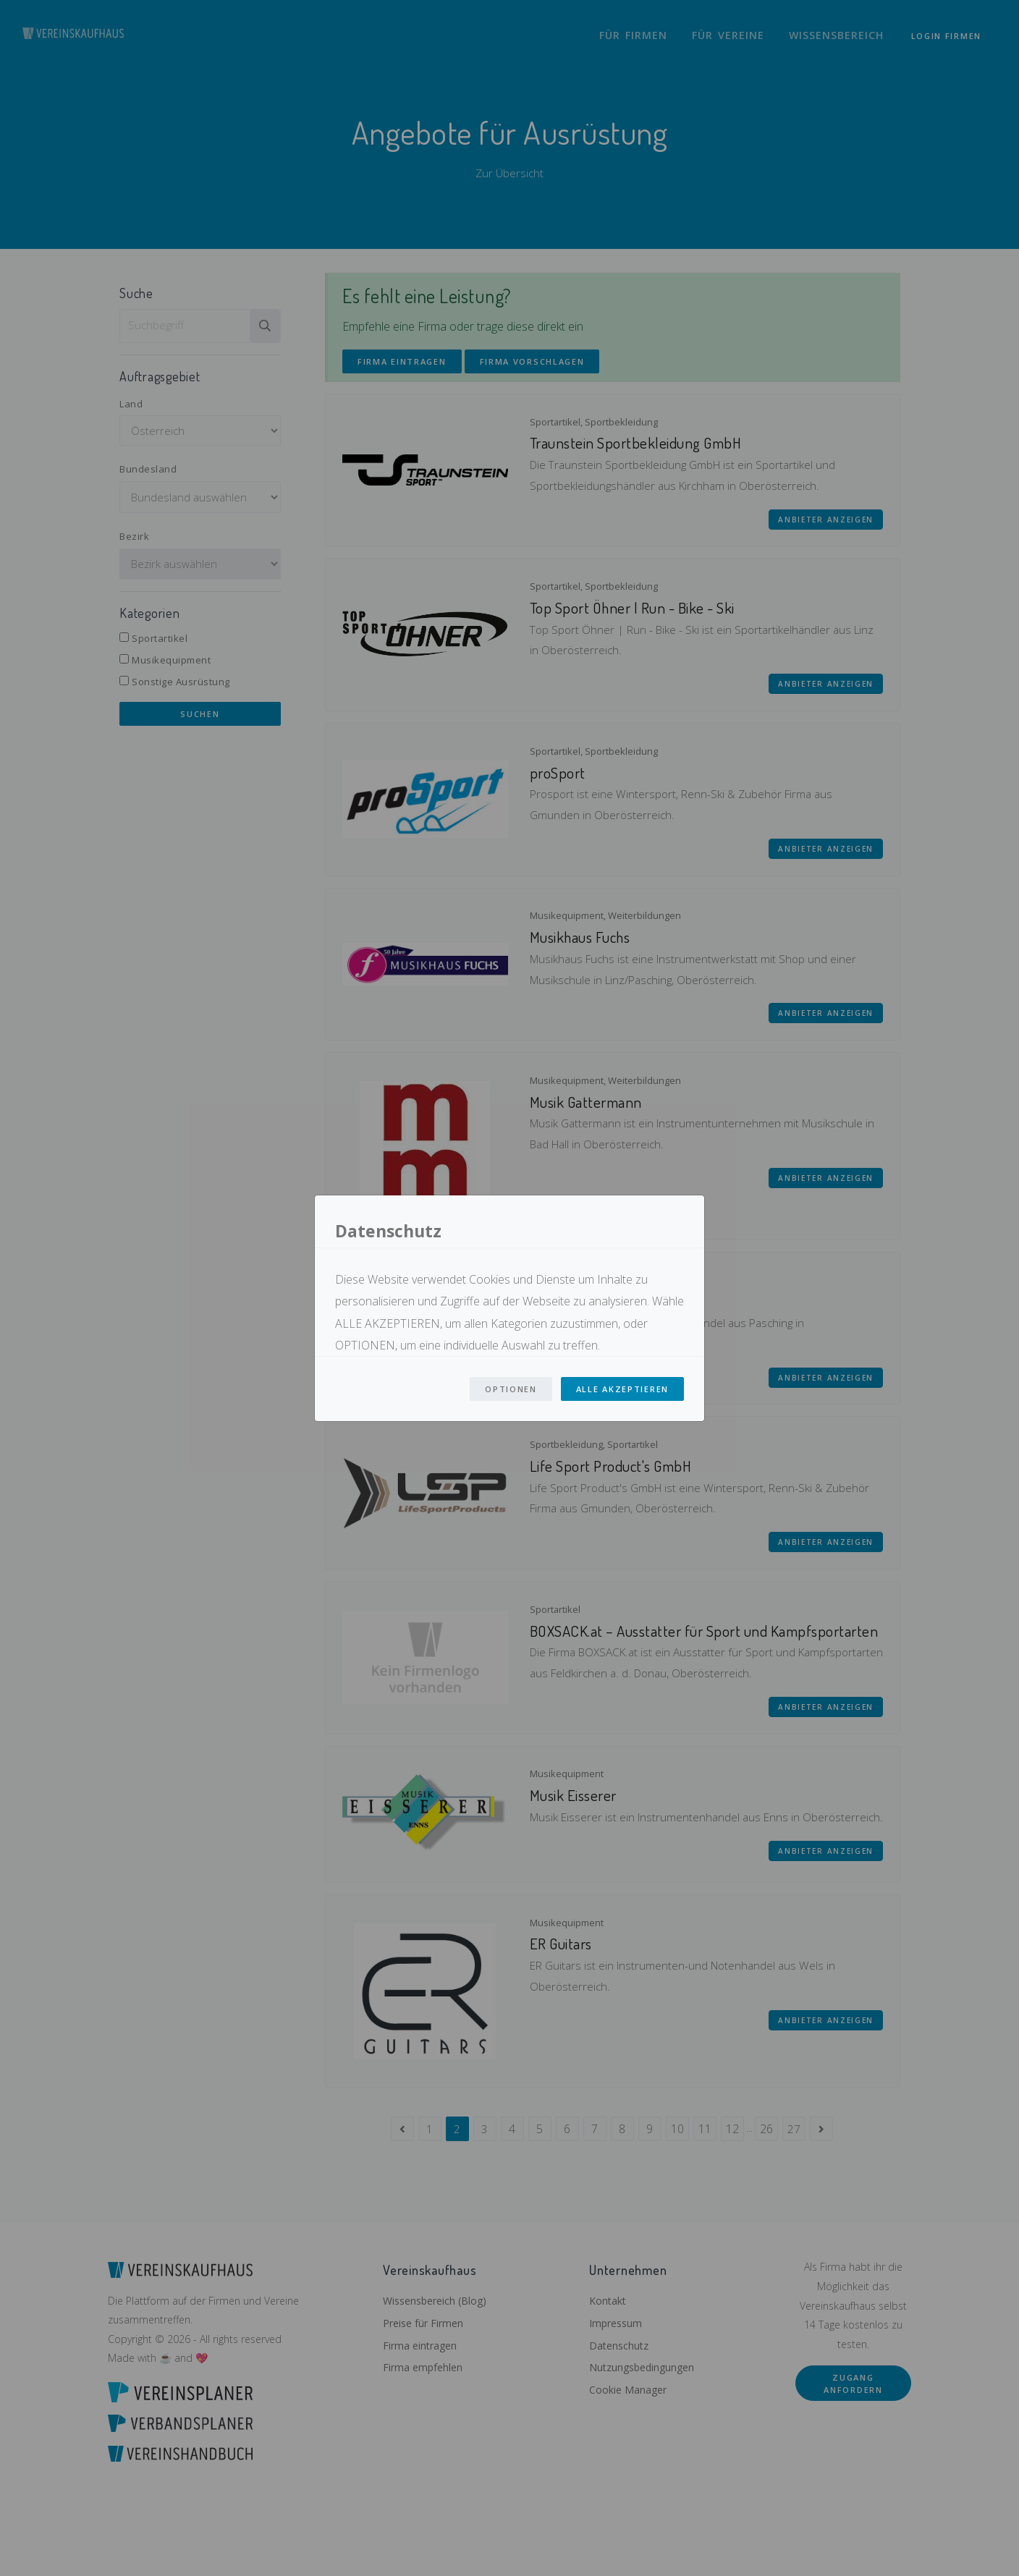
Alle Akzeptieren (622, 1389)
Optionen (511, 1389)
